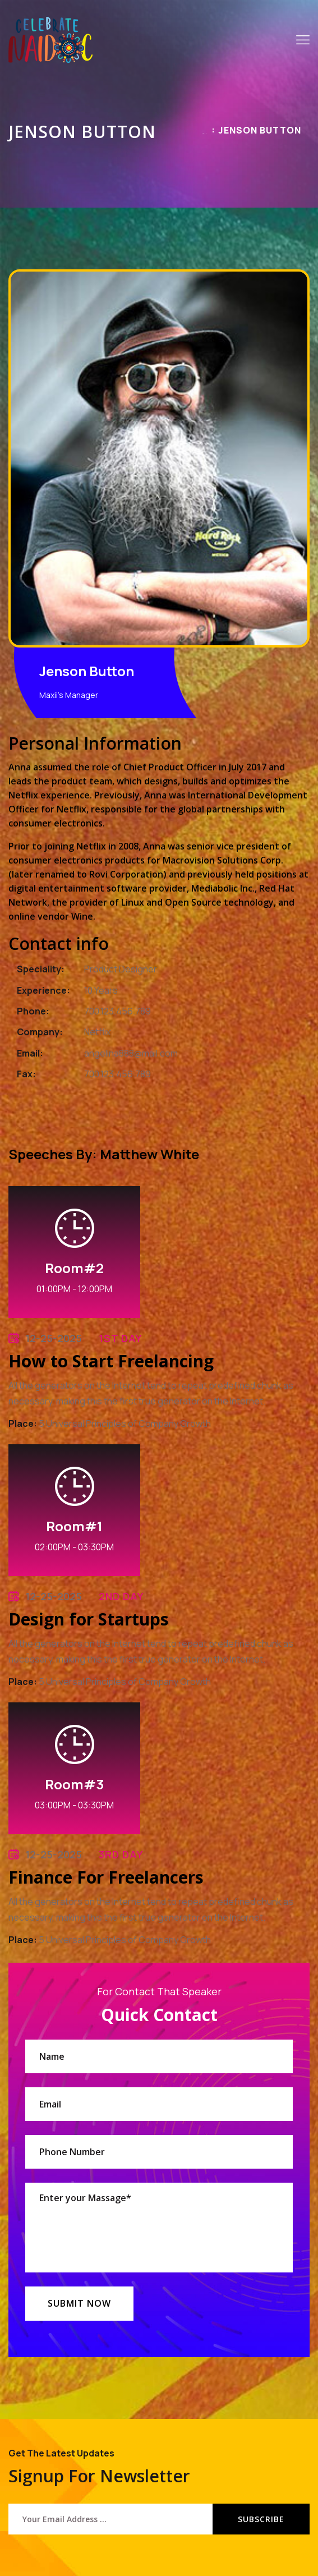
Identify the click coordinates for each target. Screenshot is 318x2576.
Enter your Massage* (159, 2227)
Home (204, 133)
